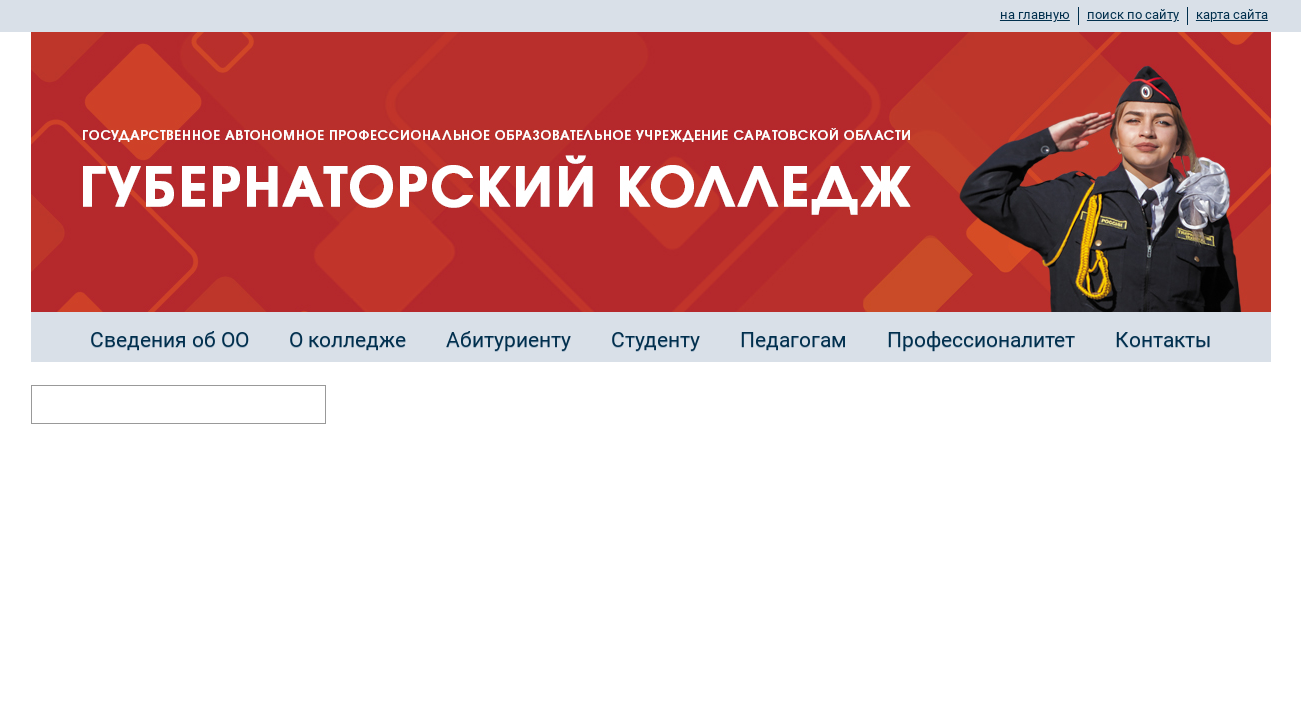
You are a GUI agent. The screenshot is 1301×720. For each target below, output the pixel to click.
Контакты (1163, 340)
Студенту (655, 340)
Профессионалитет (981, 340)
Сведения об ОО (169, 340)
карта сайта (1232, 14)
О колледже (347, 340)
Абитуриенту (508, 340)
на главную (1035, 14)
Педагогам (793, 340)
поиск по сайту (1133, 14)
